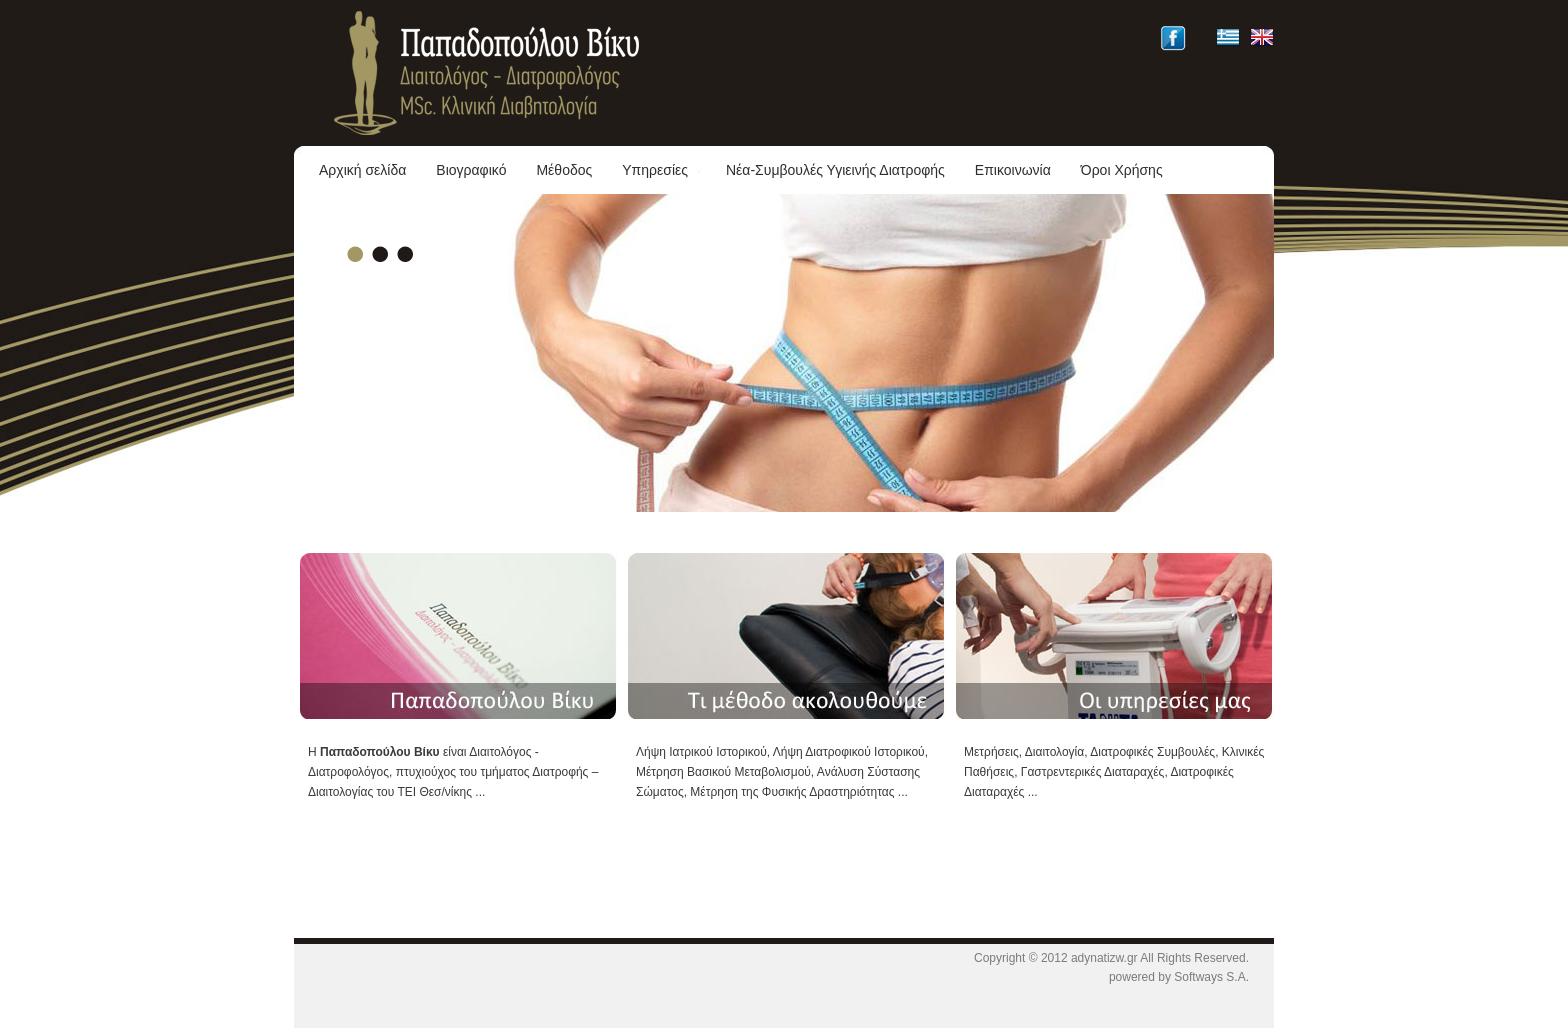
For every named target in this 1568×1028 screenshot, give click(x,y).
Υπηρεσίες (663, 170)
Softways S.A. (1211, 977)
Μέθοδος (564, 170)
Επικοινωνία (1013, 170)
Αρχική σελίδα (362, 170)
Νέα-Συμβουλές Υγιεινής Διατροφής (835, 170)
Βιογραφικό (471, 170)
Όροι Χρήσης (1122, 170)
